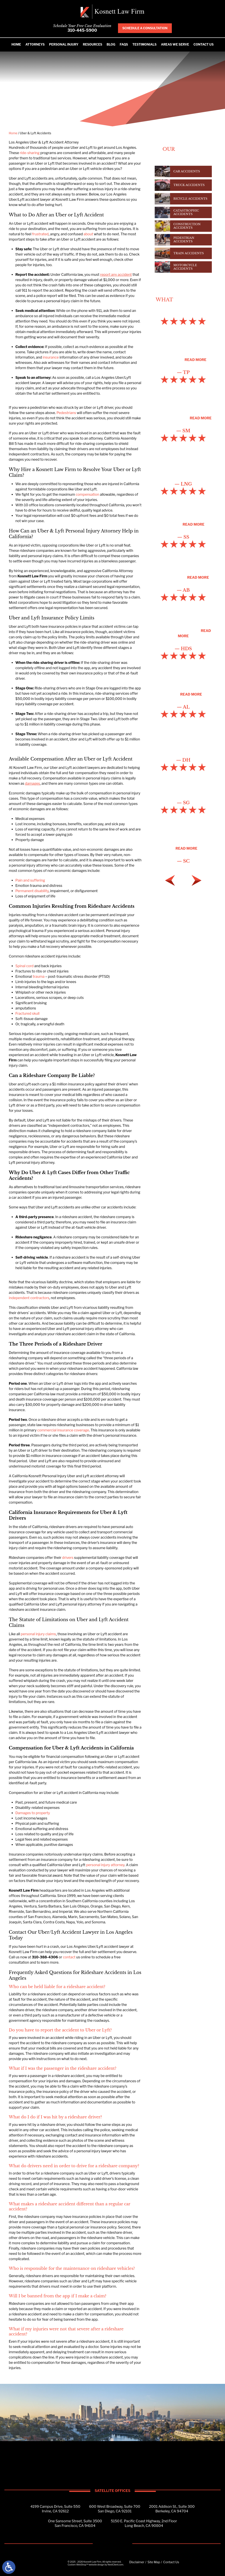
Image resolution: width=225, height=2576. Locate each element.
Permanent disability (32, 891)
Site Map (153, 2562)
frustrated (40, 234)
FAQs (124, 44)
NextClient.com (115, 2564)
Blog (111, 44)
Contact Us (203, 44)
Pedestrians (66, 413)
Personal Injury (63, 44)
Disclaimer (136, 2562)
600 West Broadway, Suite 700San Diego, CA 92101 (114, 2508)
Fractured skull (27, 1013)
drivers (67, 1558)
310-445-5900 (82, 30)
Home (16, 44)
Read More (195, 360)
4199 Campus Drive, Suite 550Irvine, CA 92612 (55, 2508)
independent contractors (29, 1298)
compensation (87, 494)
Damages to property (32, 1813)
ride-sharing (30, 153)
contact (69, 1957)
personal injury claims (38, 1634)
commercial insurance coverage (63, 1430)
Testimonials (144, 44)
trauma (39, 976)
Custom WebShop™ (78, 2564)
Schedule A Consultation (145, 28)
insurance (51, 357)
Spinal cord (24, 966)
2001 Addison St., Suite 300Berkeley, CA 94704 (172, 2508)
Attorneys (35, 44)
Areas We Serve (175, 44)
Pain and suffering (30, 880)
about (88, 234)
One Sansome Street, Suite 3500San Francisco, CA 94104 (75, 2523)
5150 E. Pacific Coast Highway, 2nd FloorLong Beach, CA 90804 (144, 2523)
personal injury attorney (105, 1865)
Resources (92, 44)
